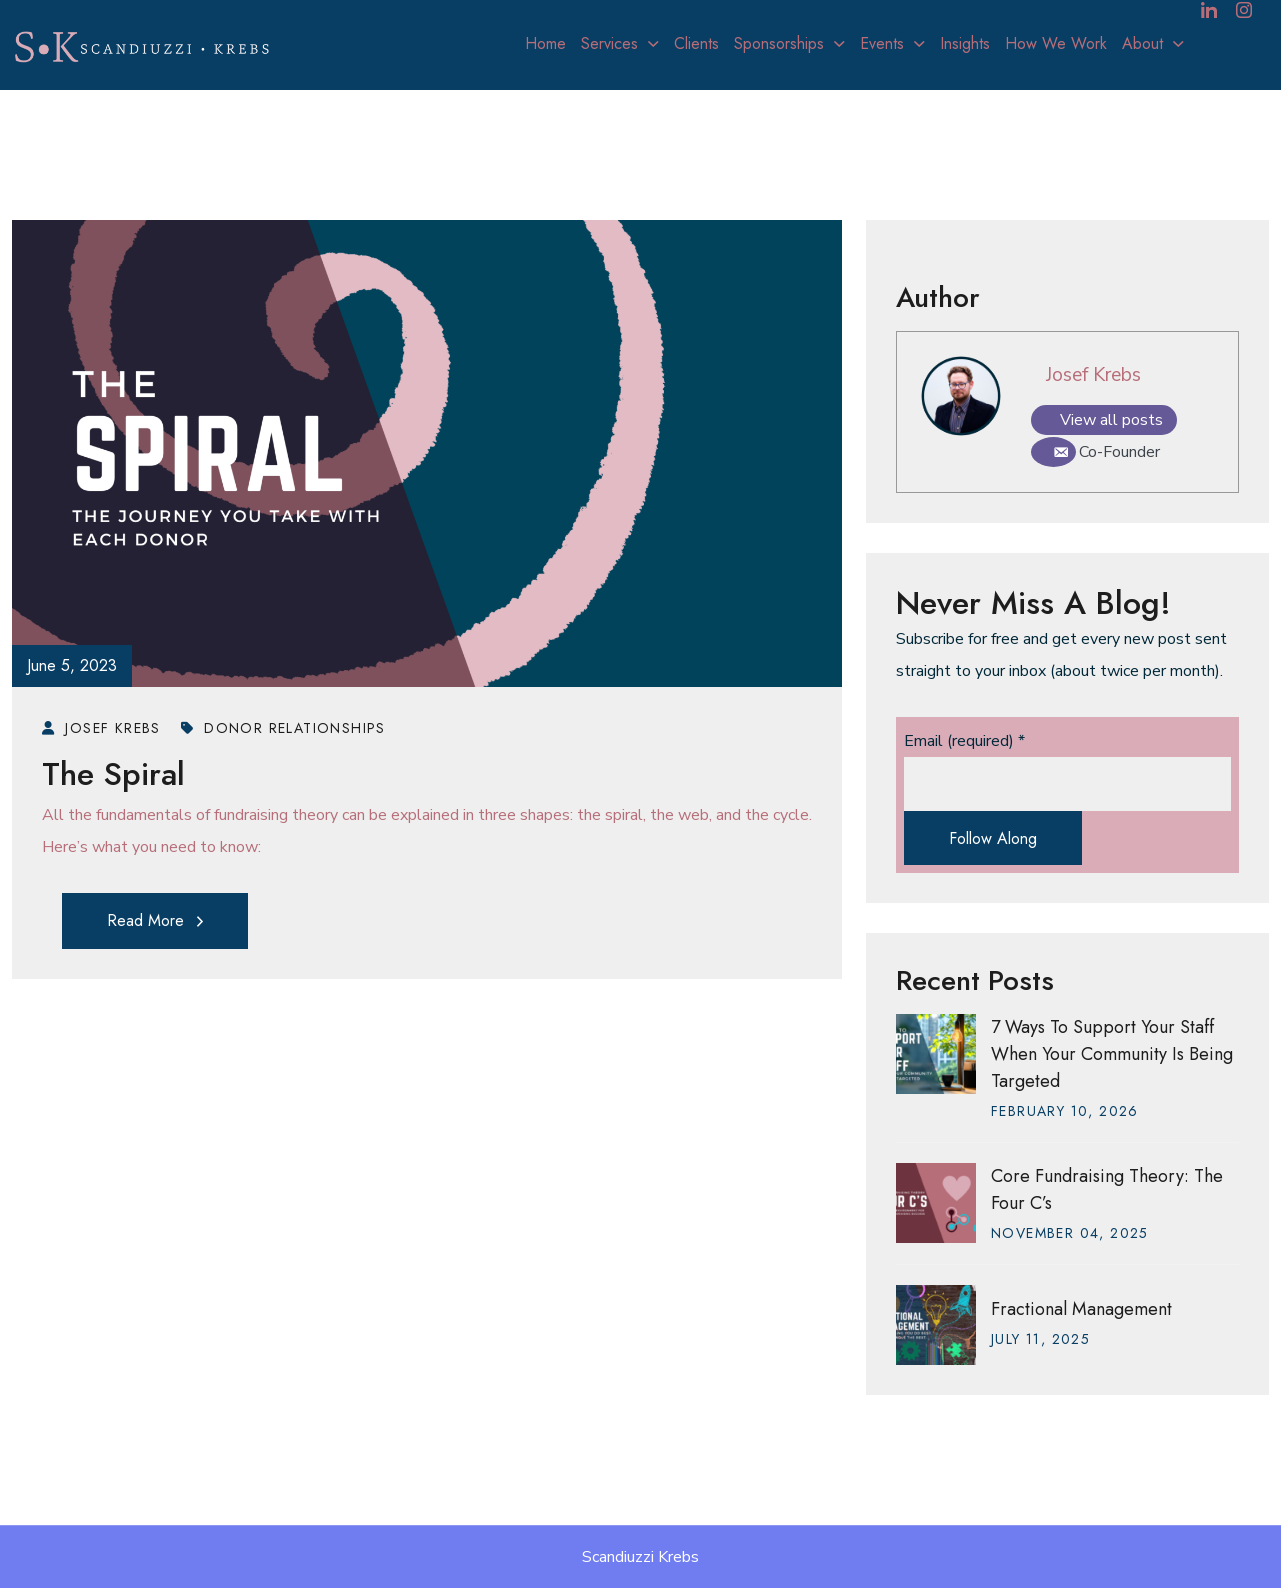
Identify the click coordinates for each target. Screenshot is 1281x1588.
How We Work (1056, 43)
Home (545, 43)
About (1142, 43)
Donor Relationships (283, 728)
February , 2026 (1065, 1111)
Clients (696, 43)
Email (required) (964, 741)
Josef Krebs (1093, 375)
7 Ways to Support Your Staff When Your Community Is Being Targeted (1112, 1054)
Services (609, 43)
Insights (965, 43)
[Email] (1053, 452)
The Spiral (113, 774)
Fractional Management (1081, 1309)
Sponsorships (779, 43)
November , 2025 (1070, 1233)
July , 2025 (1040, 1339)
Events (882, 43)
